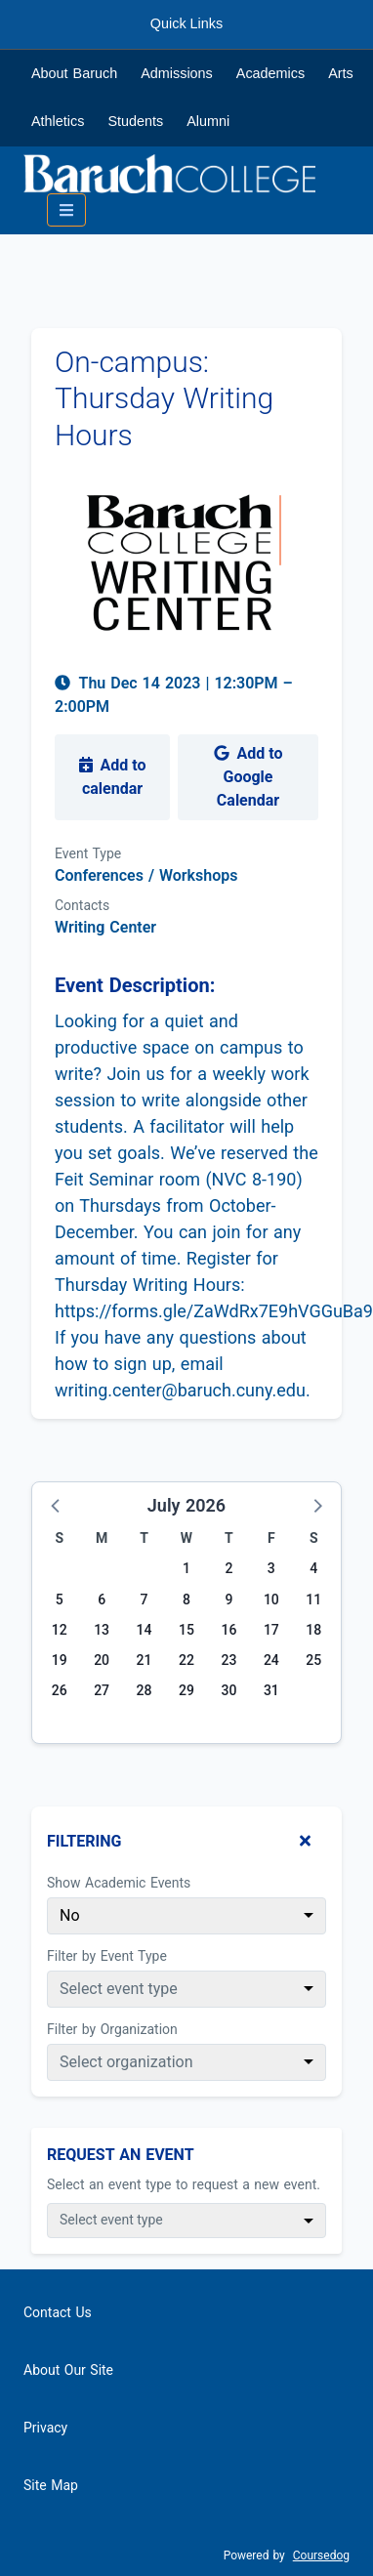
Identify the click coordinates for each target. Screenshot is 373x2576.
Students (135, 121)
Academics (270, 73)
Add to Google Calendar (248, 777)
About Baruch (74, 73)
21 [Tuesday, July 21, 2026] (144, 1660)
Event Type (88, 853)
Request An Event (120, 2154)
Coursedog (321, 2555)
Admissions (177, 73)
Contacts (82, 905)
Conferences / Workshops (146, 875)
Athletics (57, 121)
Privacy (45, 2427)
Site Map (50, 2485)
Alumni (207, 121)
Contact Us (57, 2312)
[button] (56, 1504)
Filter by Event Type (107, 1956)
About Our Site (68, 2370)
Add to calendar (112, 777)
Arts (340, 73)
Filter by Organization (112, 2029)
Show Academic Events (118, 1882)
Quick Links (186, 23)
